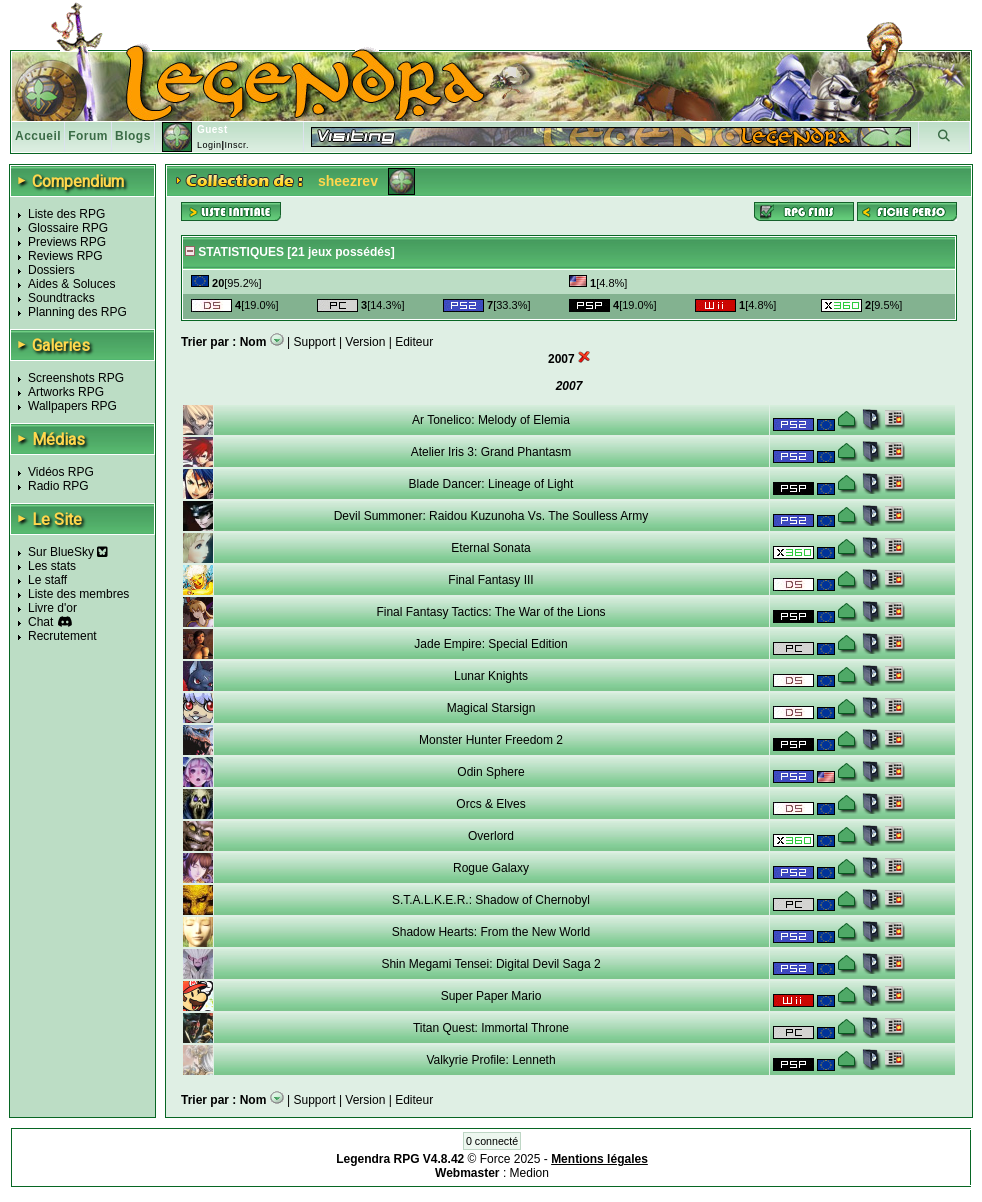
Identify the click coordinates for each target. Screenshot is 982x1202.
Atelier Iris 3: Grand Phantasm (491, 452)
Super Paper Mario (491, 996)
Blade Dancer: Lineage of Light (491, 484)
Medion (529, 1173)
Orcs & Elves (490, 804)
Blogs (133, 136)
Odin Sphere (490, 772)
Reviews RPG (65, 256)
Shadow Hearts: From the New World (491, 932)
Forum (88, 136)
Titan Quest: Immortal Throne (491, 1028)
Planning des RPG (77, 312)
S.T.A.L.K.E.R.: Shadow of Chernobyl (491, 900)
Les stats (52, 566)
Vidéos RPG (61, 472)
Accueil (38, 136)
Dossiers (51, 270)
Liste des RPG (66, 214)
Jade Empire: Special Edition (490, 644)
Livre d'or (52, 608)
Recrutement (62, 636)
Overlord (491, 836)
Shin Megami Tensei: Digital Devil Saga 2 (490, 964)
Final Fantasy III (490, 580)
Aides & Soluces (71, 284)
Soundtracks (61, 298)
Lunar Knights (491, 676)
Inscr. (236, 145)
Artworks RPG (66, 392)
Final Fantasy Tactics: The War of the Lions (490, 612)
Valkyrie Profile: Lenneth (490, 1060)
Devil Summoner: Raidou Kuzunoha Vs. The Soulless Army (491, 516)
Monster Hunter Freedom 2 (491, 740)
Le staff (47, 580)
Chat (40, 622)
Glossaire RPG (68, 228)
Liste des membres (78, 594)
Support (315, 342)
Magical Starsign (491, 708)
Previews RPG (67, 242)
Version (365, 342)
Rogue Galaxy (491, 868)
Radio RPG (58, 486)
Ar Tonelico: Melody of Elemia (491, 420)
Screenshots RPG (76, 378)
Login (209, 145)
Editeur (414, 342)
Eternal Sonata (490, 548)
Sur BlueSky (68, 552)
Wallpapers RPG (72, 406)
